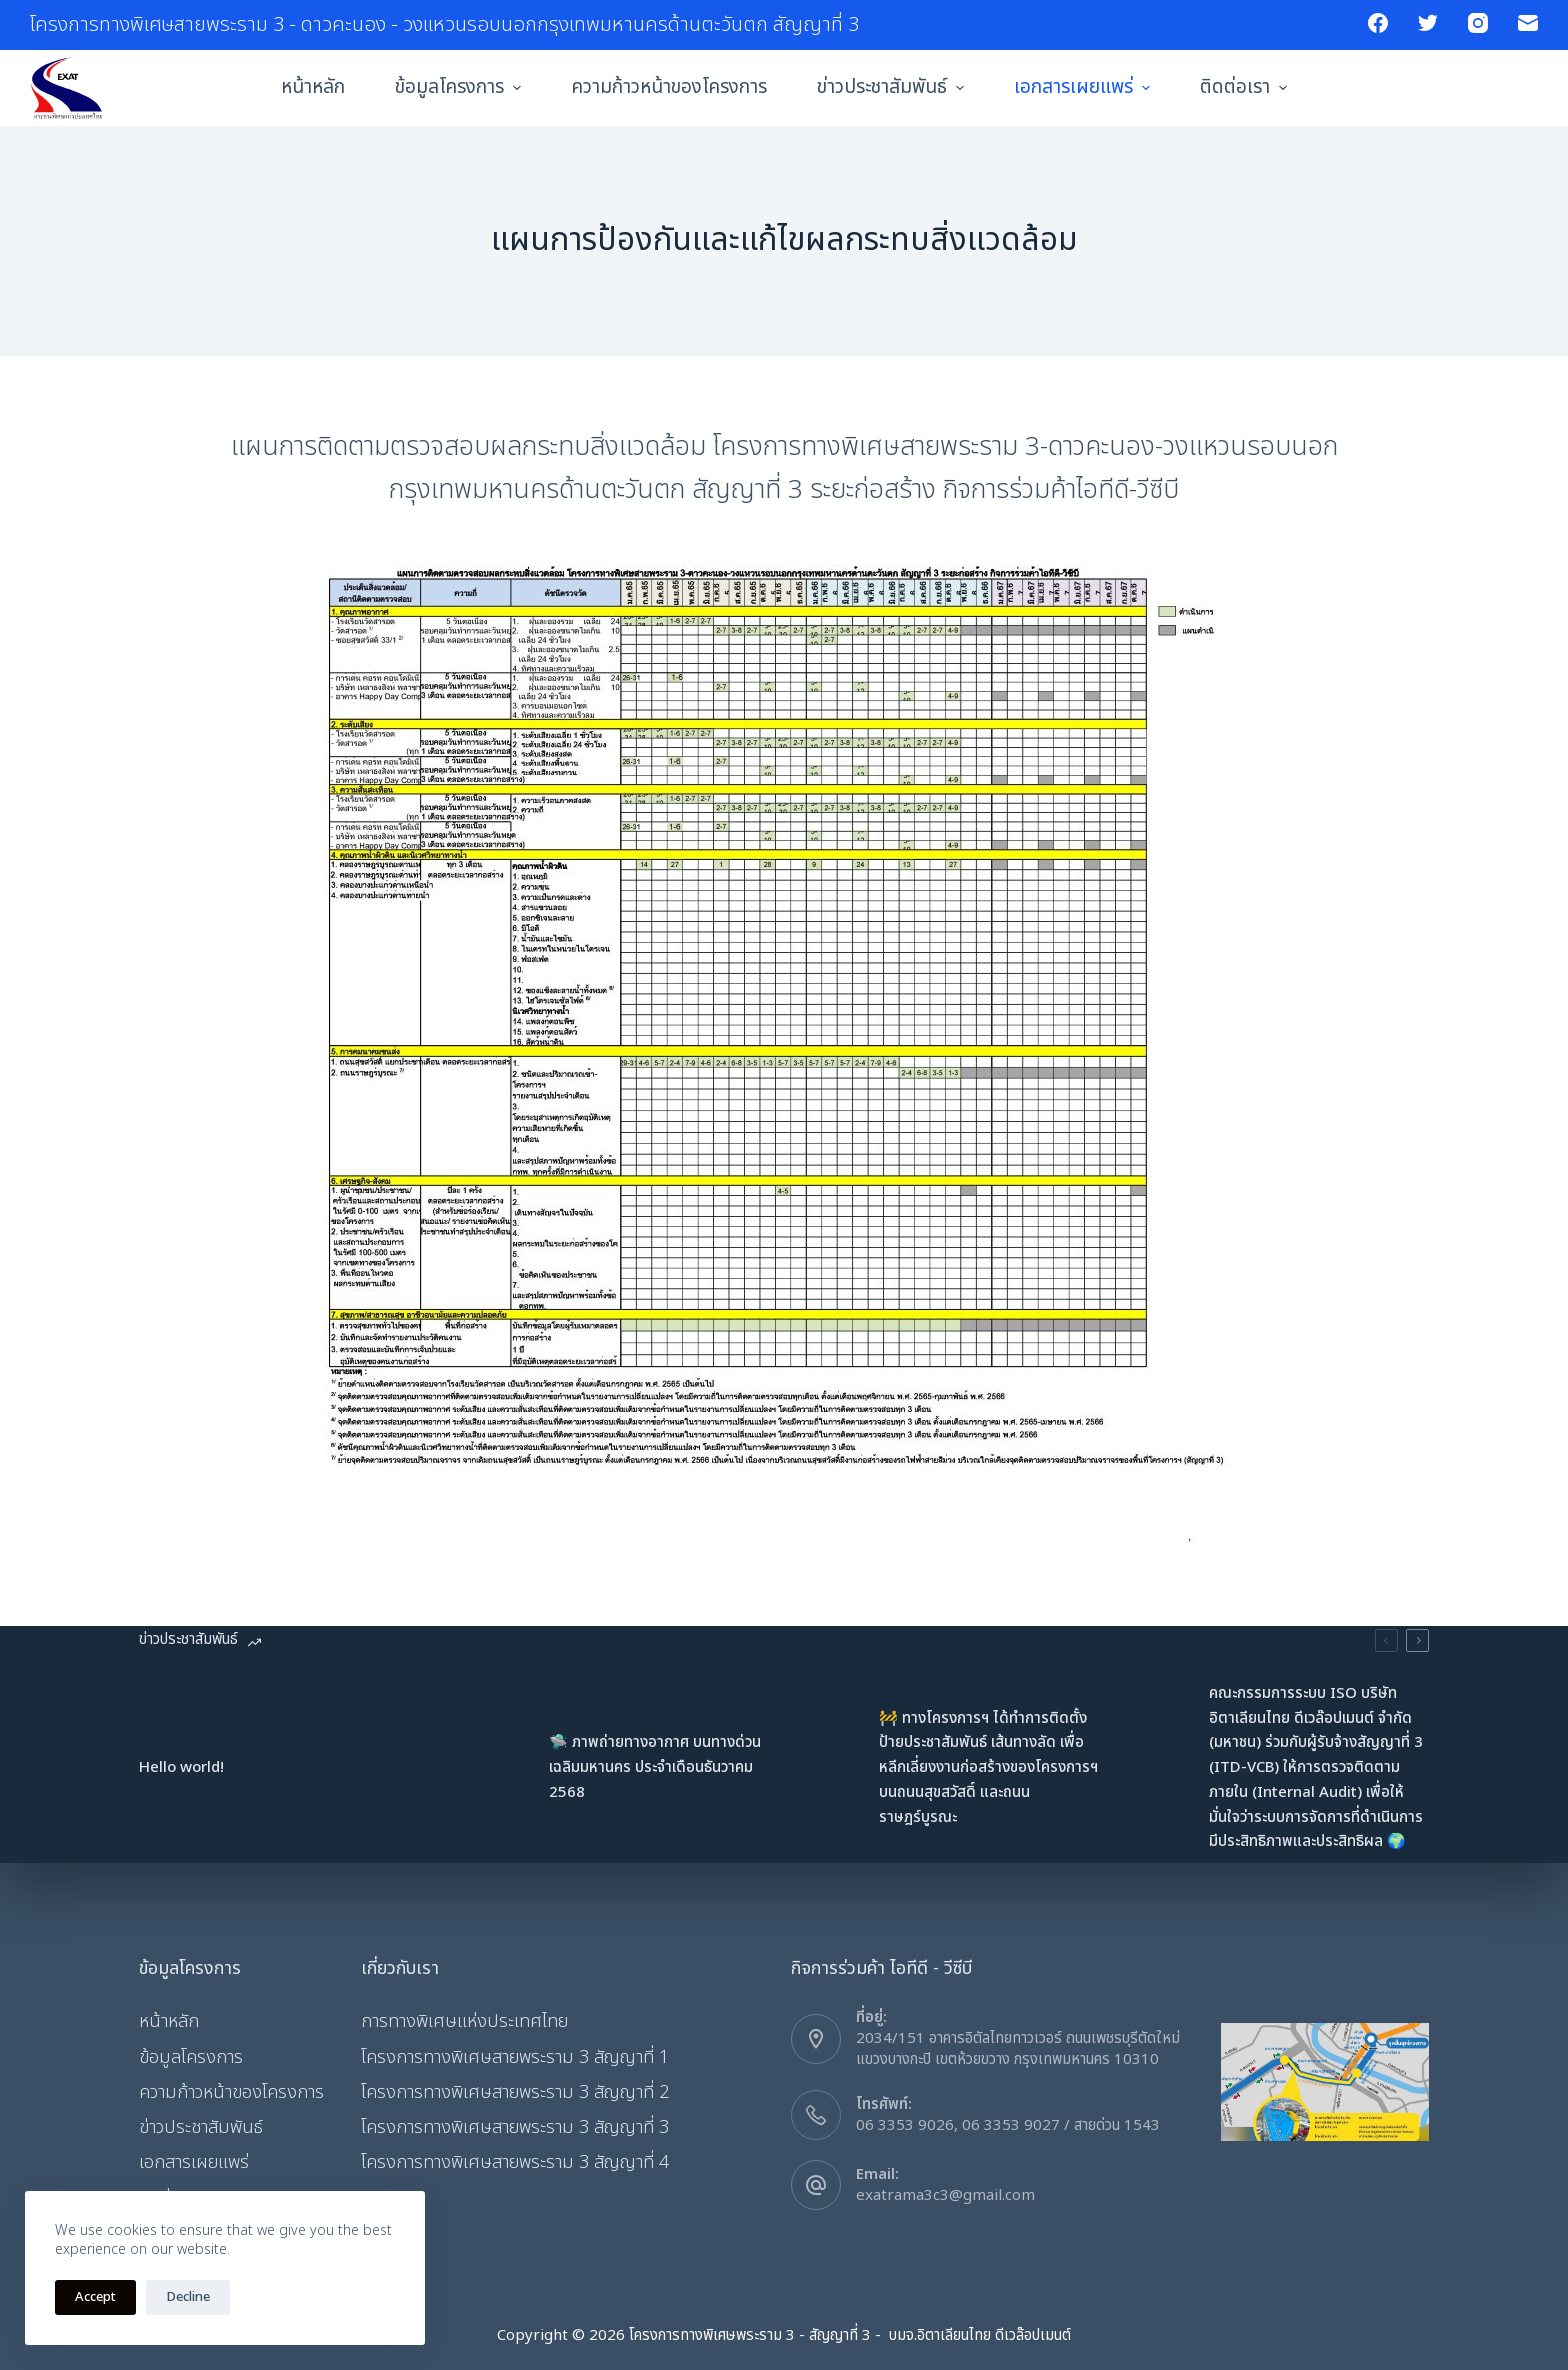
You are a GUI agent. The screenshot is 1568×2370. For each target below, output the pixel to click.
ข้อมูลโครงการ (460, 87)
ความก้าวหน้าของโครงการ (669, 87)
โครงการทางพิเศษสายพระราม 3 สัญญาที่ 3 (515, 2127)
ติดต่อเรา (1246, 87)
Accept (95, 2297)
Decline (188, 2297)
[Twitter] (1428, 23)
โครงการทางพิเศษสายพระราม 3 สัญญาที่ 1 (515, 2057)
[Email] (1528, 23)
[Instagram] (1478, 23)
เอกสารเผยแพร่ (1084, 87)
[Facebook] (1378, 23)
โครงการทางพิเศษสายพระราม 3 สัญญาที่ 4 (515, 2162)
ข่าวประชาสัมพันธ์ (893, 87)
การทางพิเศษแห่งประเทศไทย (464, 2021)
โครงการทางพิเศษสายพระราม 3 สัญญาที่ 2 (515, 2092)
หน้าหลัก (313, 87)
